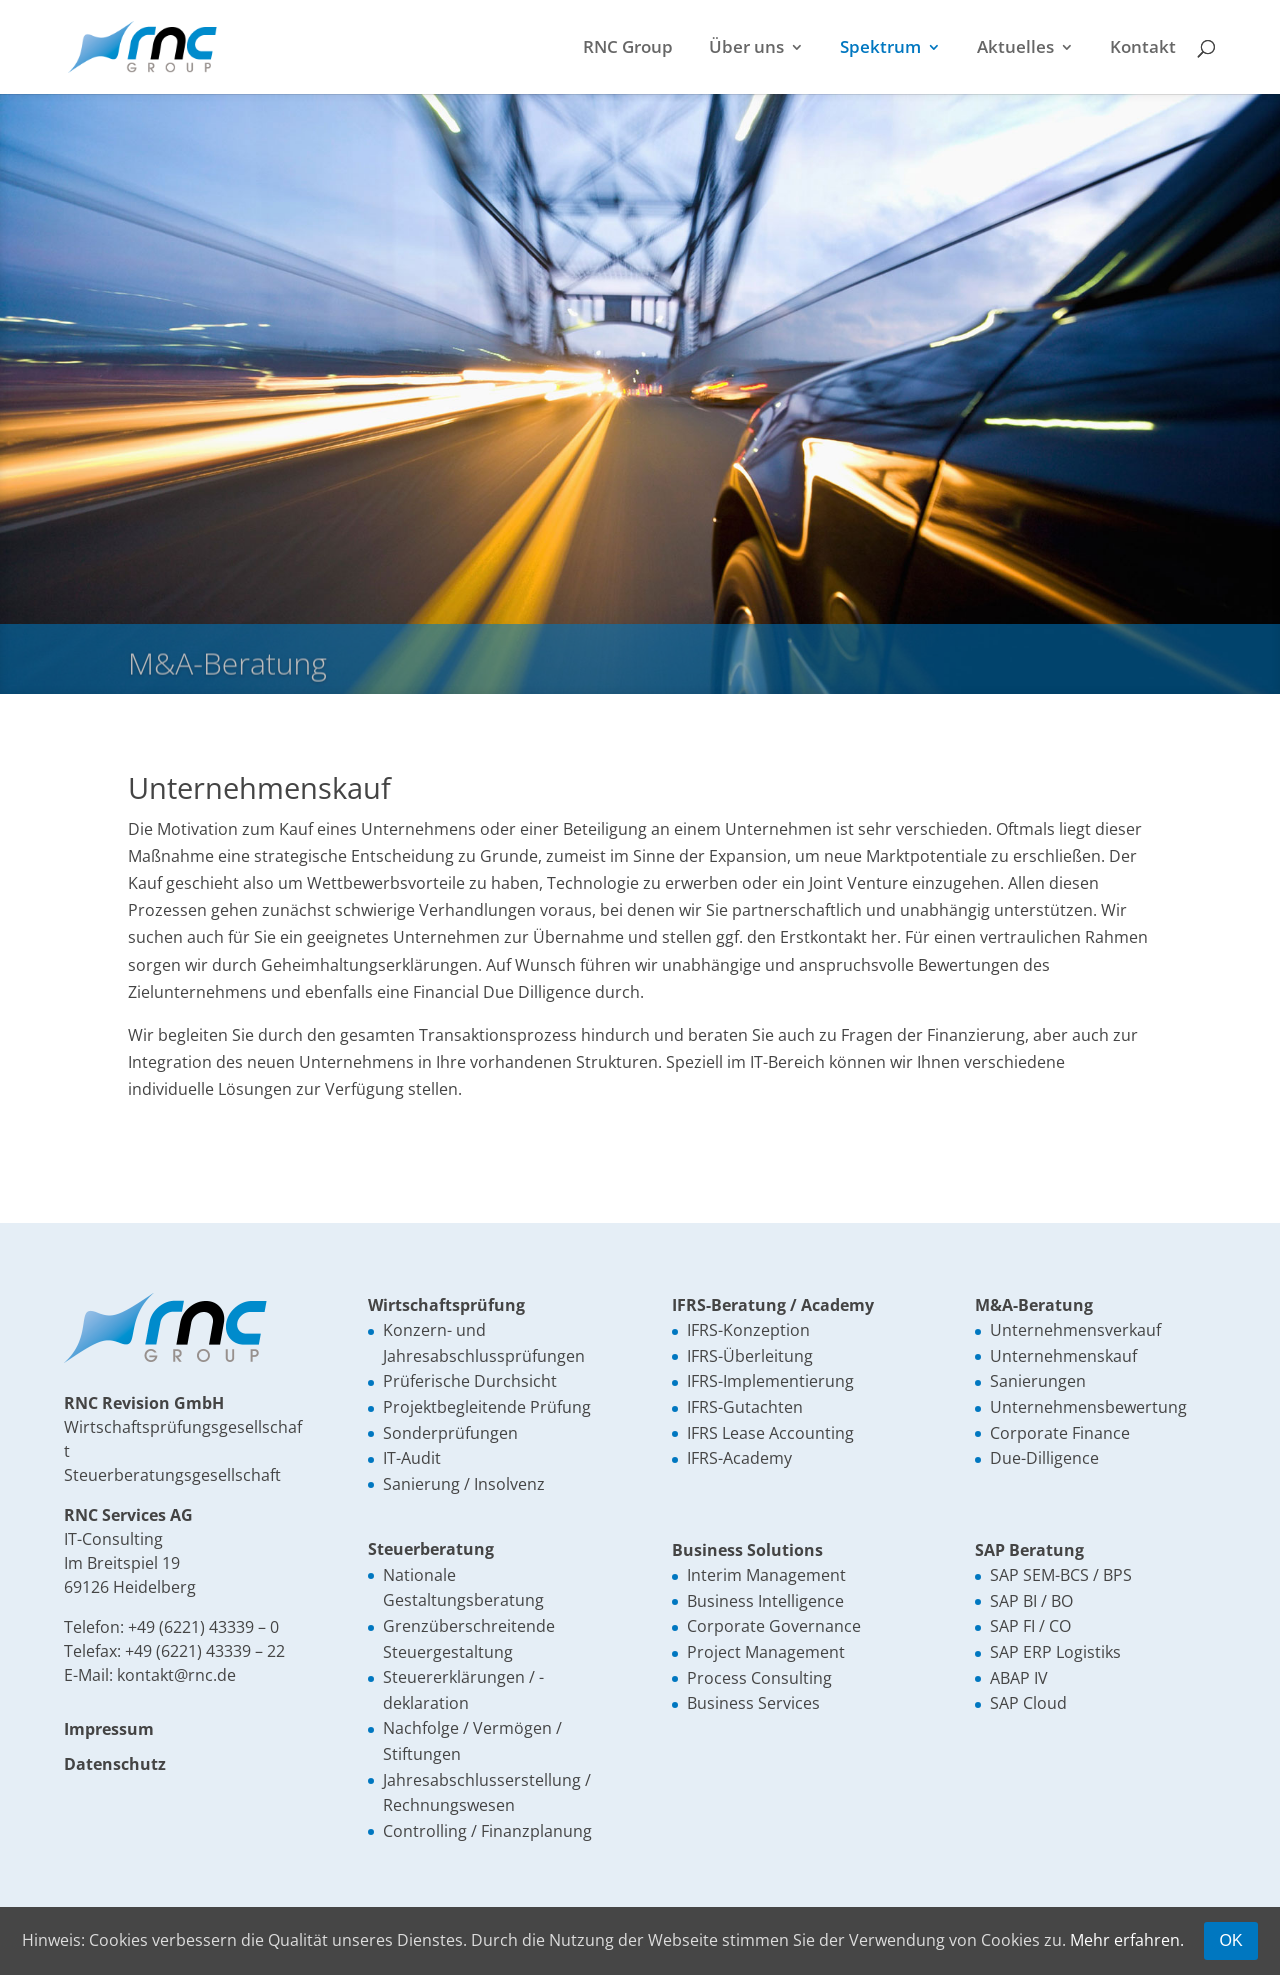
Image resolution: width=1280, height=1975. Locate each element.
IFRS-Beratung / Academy (773, 1305)
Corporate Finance (1060, 1433)
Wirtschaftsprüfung (446, 1305)
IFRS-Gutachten (745, 1407)
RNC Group (628, 49)
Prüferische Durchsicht (470, 1381)
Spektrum (880, 49)
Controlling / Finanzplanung (487, 1831)
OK (1230, 1940)
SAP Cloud (1028, 1703)
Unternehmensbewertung (1088, 1407)
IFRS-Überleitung (750, 1356)
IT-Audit (412, 1458)
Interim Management (766, 1575)
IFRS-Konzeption (748, 1330)
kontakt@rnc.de (176, 1675)
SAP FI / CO (1030, 1626)
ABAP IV (1019, 1678)
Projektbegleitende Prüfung (487, 1407)
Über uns (746, 49)
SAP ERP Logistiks (1055, 1652)
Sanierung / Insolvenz (464, 1484)
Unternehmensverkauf (1075, 1330)
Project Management (766, 1652)
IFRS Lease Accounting (770, 1433)
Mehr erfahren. (1127, 1940)
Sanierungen (1038, 1381)
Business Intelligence (765, 1601)
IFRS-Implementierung (770, 1381)
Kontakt (1143, 49)
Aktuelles (1015, 49)
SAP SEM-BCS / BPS (1061, 1575)
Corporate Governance (774, 1626)
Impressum (109, 1729)
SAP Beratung (1029, 1550)
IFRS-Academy (739, 1458)
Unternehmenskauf (1063, 1356)
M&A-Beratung (1034, 1305)
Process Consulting (759, 1678)
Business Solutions (747, 1550)
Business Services (753, 1703)
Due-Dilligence (1044, 1458)
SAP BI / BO (1031, 1601)
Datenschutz (115, 1764)
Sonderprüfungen (450, 1433)
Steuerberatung (431, 1549)
